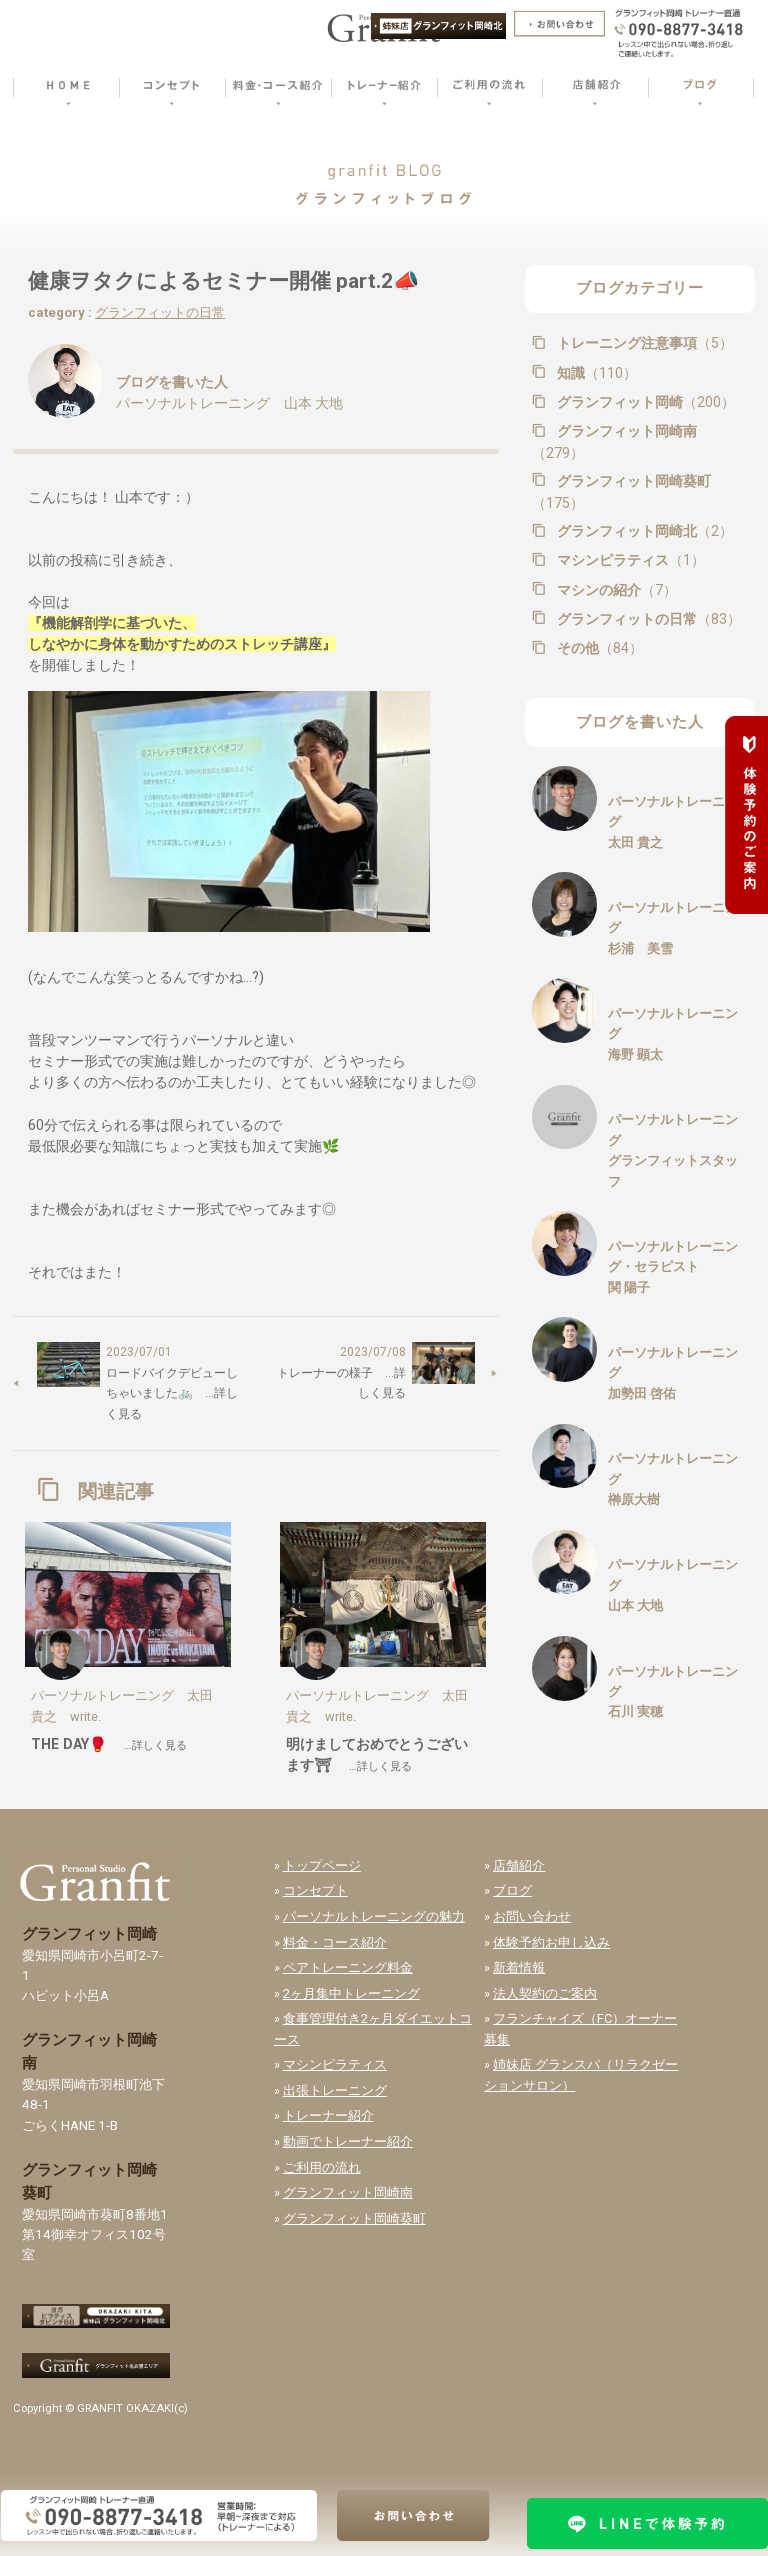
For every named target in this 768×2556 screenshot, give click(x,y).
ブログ (512, 1890)
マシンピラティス (629, 560)
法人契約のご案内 (545, 1993)
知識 (595, 373)
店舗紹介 (519, 1865)
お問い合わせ (532, 1916)
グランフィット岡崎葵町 (621, 492)
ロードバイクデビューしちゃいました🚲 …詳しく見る (172, 1393)
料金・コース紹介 (335, 1942)
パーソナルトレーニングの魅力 (374, 1916)
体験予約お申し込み (551, 1942)
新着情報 (519, 1967)
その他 (598, 648)
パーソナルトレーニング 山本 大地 (229, 403)
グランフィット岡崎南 (614, 442)
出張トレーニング (335, 2090)
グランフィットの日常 (160, 312)
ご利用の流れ (322, 2167)
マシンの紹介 (615, 590)
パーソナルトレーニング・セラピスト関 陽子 (673, 1267)
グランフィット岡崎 (644, 402)
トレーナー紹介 (328, 2115)
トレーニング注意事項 (643, 343)
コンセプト (315, 1890)
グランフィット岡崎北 (643, 531)
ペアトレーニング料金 (348, 1967)
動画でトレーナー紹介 (348, 2141)
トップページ (322, 1865)
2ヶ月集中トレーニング (351, 1993)
